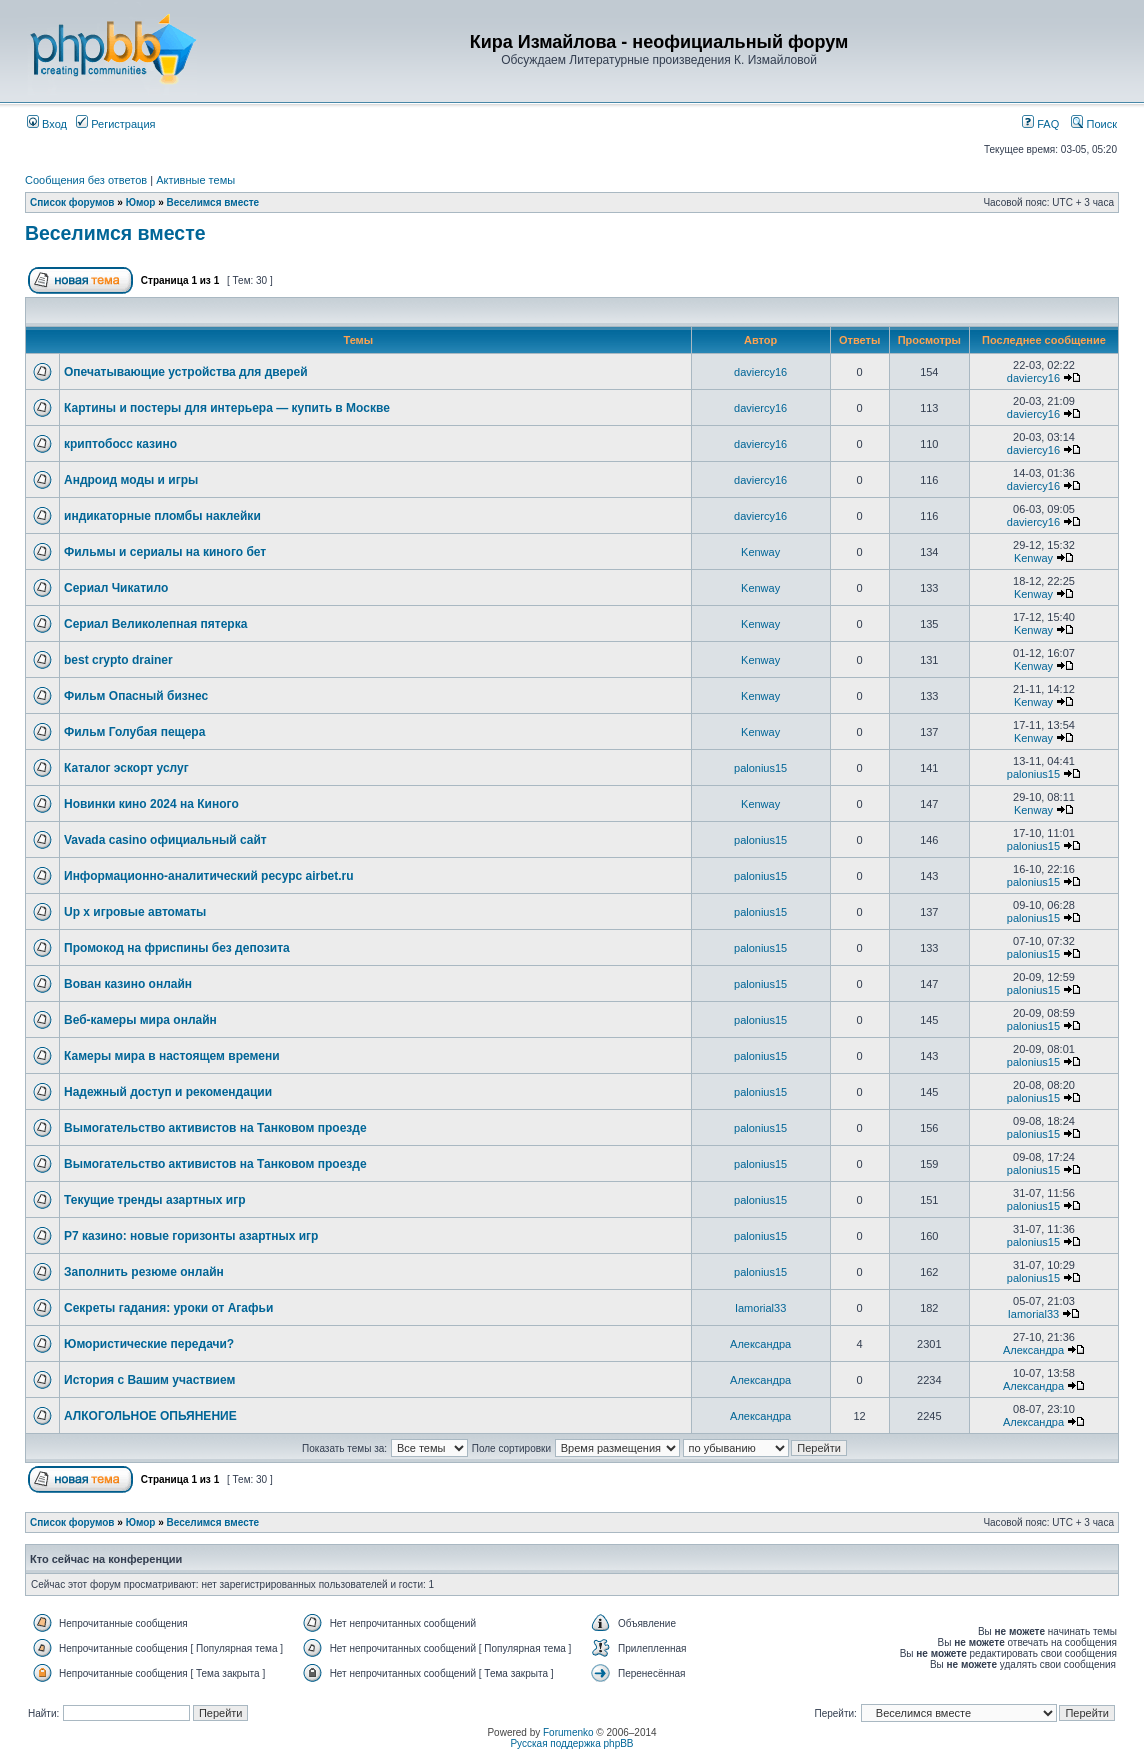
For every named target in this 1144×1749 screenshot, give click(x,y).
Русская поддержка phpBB (571, 1743)
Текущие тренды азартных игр (154, 1200)
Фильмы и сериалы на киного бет (165, 552)
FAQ (1040, 124)
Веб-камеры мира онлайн (140, 1020)
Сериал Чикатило (116, 588)
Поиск (1094, 124)
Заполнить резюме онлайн (144, 1272)
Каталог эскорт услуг (126, 768)
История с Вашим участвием (149, 1380)
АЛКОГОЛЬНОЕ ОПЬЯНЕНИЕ (150, 1416)
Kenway (760, 552)
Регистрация (115, 124)
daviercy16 (760, 372)
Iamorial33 (760, 1308)
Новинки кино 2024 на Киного (151, 804)
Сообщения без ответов (86, 180)
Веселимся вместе (213, 202)
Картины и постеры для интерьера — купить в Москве (227, 408)
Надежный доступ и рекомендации (168, 1092)
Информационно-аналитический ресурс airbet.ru (209, 876)
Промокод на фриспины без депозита (177, 948)
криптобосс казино (120, 444)
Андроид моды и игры (131, 480)
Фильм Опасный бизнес (136, 696)
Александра (760, 1344)
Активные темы (195, 180)
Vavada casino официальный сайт (165, 840)
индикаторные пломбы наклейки (162, 516)
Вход (47, 124)
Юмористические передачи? (149, 1344)
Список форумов (72, 202)
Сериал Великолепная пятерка (155, 624)
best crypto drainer (118, 660)
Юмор (141, 202)
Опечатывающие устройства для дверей (186, 372)
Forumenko (568, 1732)
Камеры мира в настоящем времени (172, 1056)
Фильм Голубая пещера (134, 732)
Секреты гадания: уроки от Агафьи (168, 1308)
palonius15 (760, 768)
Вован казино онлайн (128, 984)
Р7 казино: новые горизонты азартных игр (191, 1236)
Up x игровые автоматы (135, 912)
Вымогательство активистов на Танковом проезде (215, 1128)
